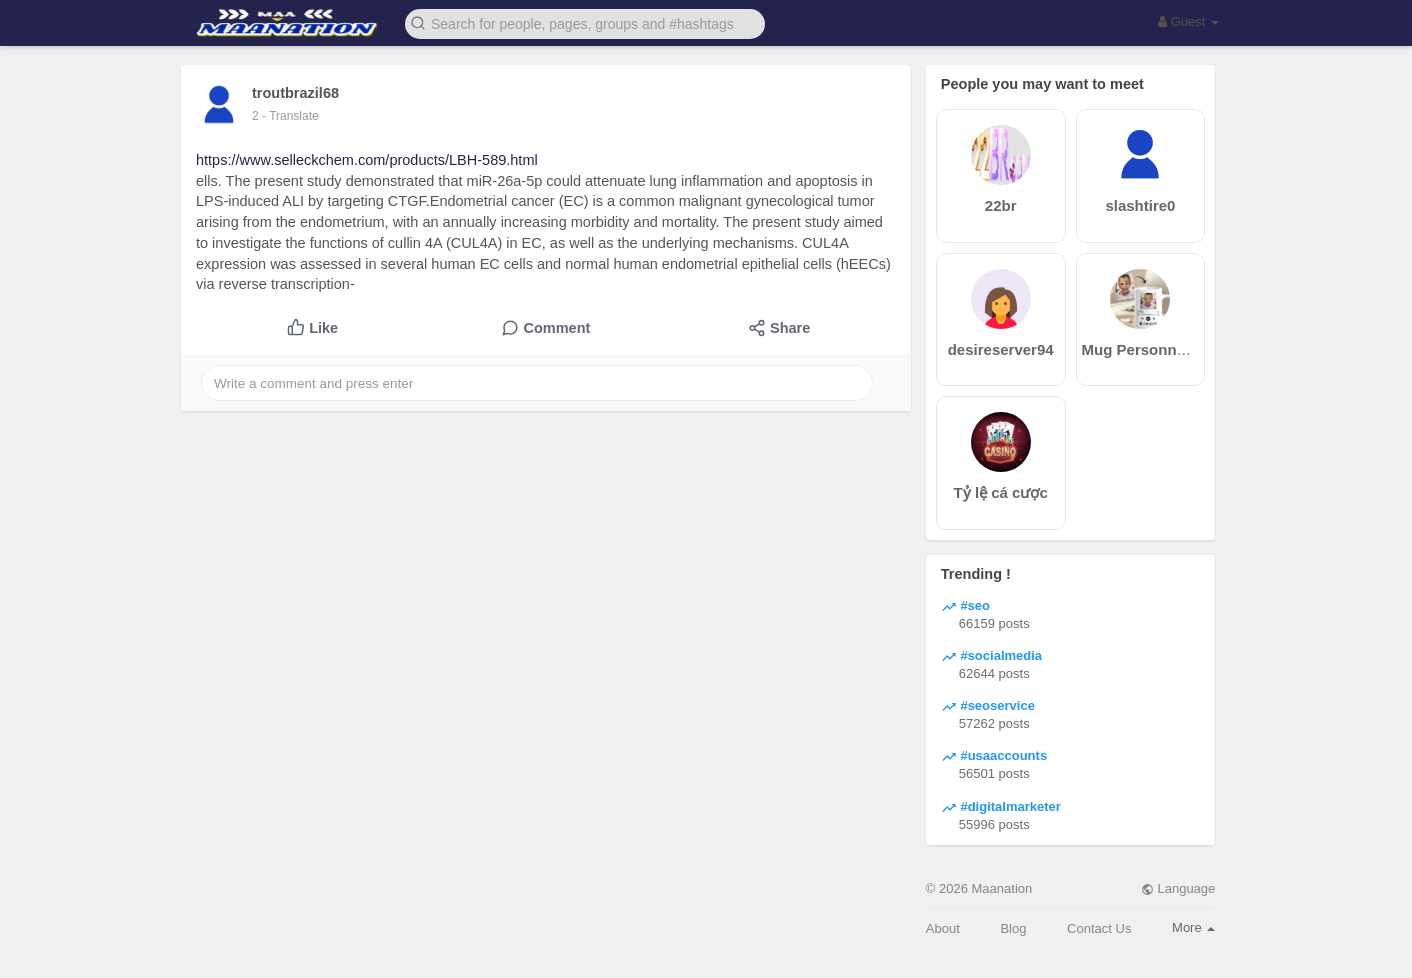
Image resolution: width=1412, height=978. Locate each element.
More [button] (1193, 927)
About (943, 928)
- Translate (290, 116)
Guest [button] (1188, 21)
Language (1178, 888)
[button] (585, 22)
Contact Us (1099, 928)
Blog (1013, 928)
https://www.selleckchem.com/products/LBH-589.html (367, 160)
